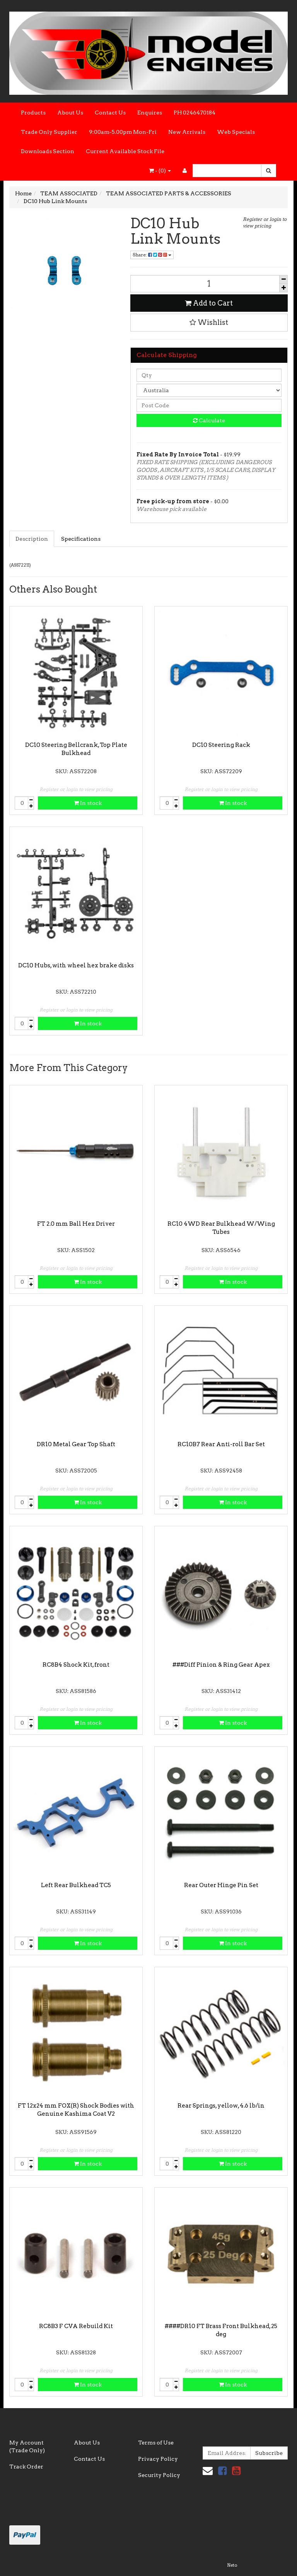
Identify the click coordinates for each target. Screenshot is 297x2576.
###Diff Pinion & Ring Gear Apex (221, 1664)
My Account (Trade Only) (27, 2446)
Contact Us (110, 112)
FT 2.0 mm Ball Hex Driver (76, 1223)
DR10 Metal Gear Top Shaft (76, 1444)
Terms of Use (156, 2442)
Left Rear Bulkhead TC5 (76, 1885)
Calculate (209, 420)
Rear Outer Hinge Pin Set (221, 1885)
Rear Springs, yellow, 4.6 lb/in (221, 2105)
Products (33, 112)
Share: (152, 255)
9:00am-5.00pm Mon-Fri (123, 132)
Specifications (81, 539)
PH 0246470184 (194, 112)
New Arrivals (186, 132)
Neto (232, 2565)
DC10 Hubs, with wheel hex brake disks (76, 965)
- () (160, 170)
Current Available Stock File (125, 151)
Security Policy (159, 2475)
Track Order (26, 2466)
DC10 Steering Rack (221, 744)
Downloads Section (47, 151)
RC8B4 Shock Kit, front (76, 1664)
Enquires (149, 112)
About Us (70, 112)
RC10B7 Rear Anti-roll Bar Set (221, 1444)
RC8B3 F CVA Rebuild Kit (76, 2326)
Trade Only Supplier (49, 132)
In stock (88, 803)
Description (31, 539)
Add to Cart (209, 303)
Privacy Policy (158, 2459)
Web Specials (236, 132)
